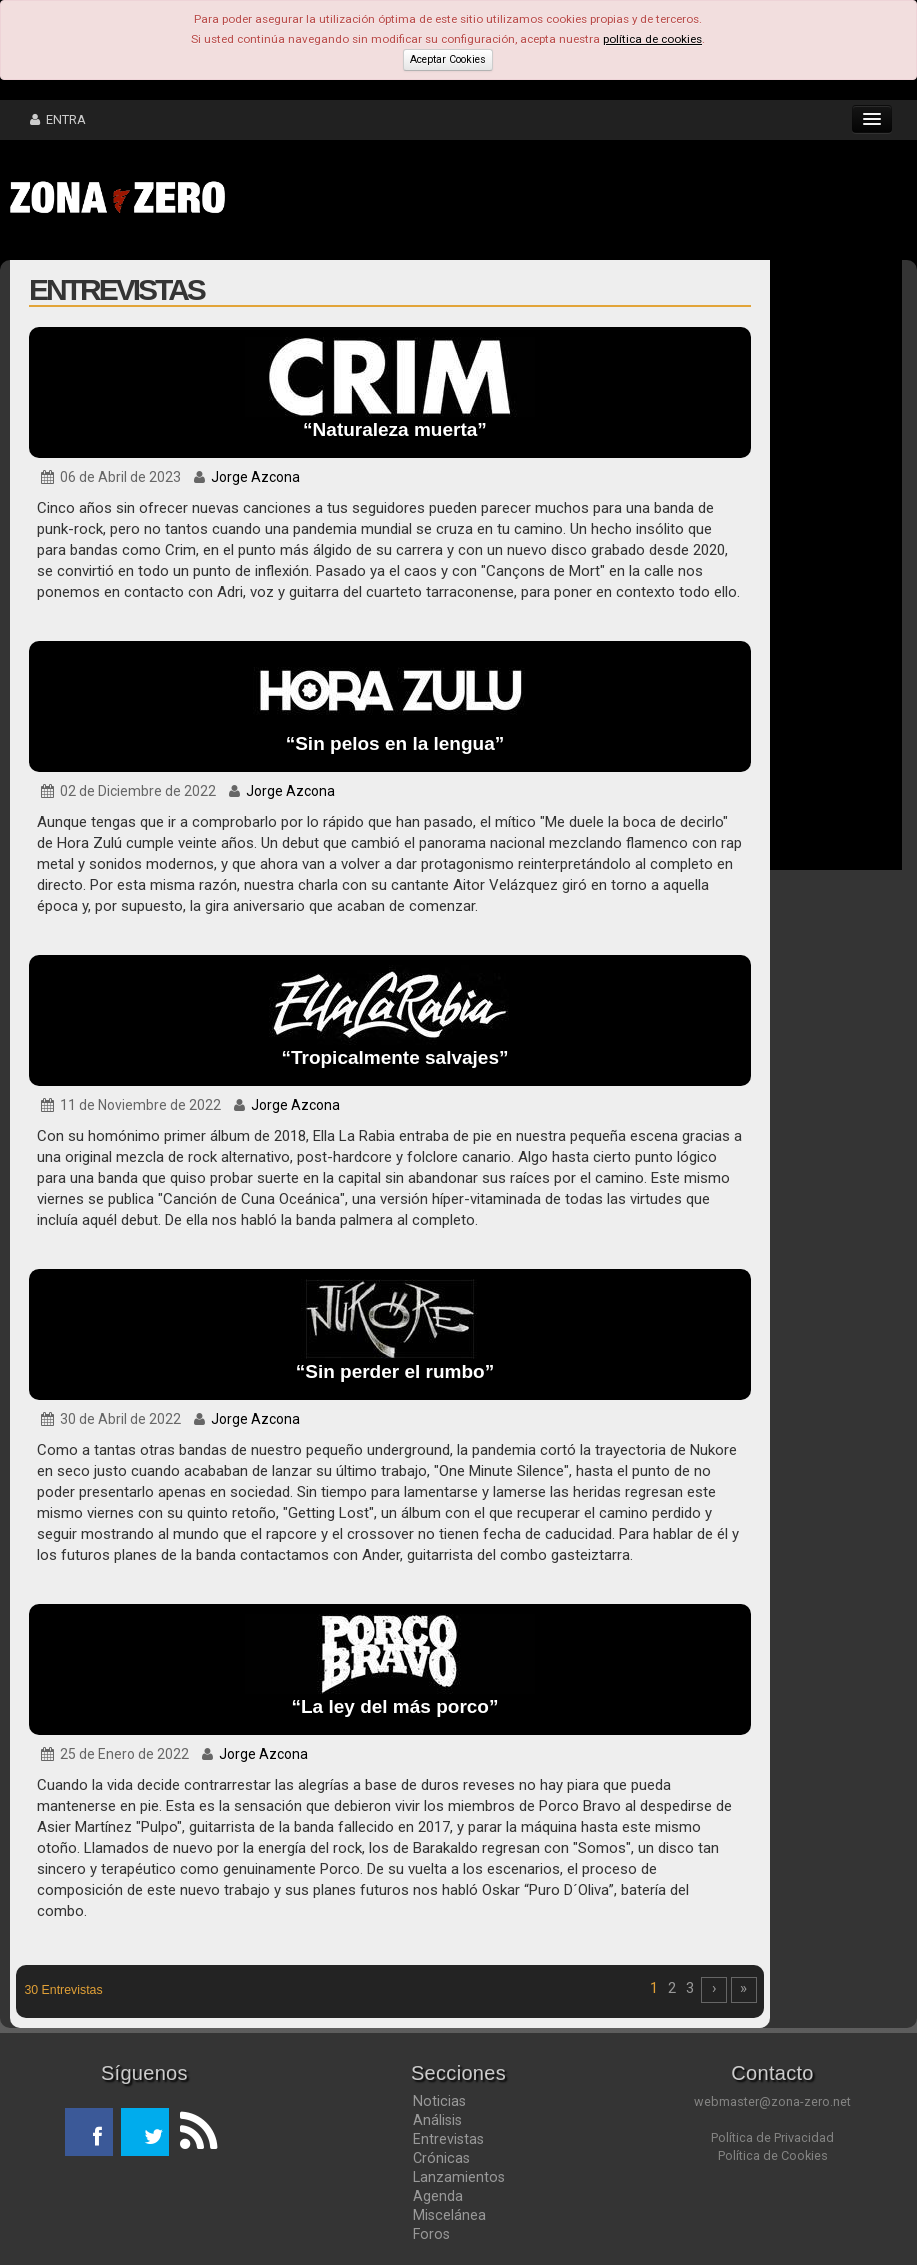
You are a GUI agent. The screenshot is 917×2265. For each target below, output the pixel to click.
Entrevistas (448, 2139)
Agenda (438, 2196)
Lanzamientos (459, 2177)
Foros (431, 2234)
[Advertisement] (545, 200)
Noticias (439, 2101)
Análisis (437, 2120)
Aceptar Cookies (448, 59)
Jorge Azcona (255, 477)
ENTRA (58, 119)
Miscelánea (449, 2215)
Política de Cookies (773, 2155)
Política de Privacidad (772, 2137)
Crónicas (441, 2158)
